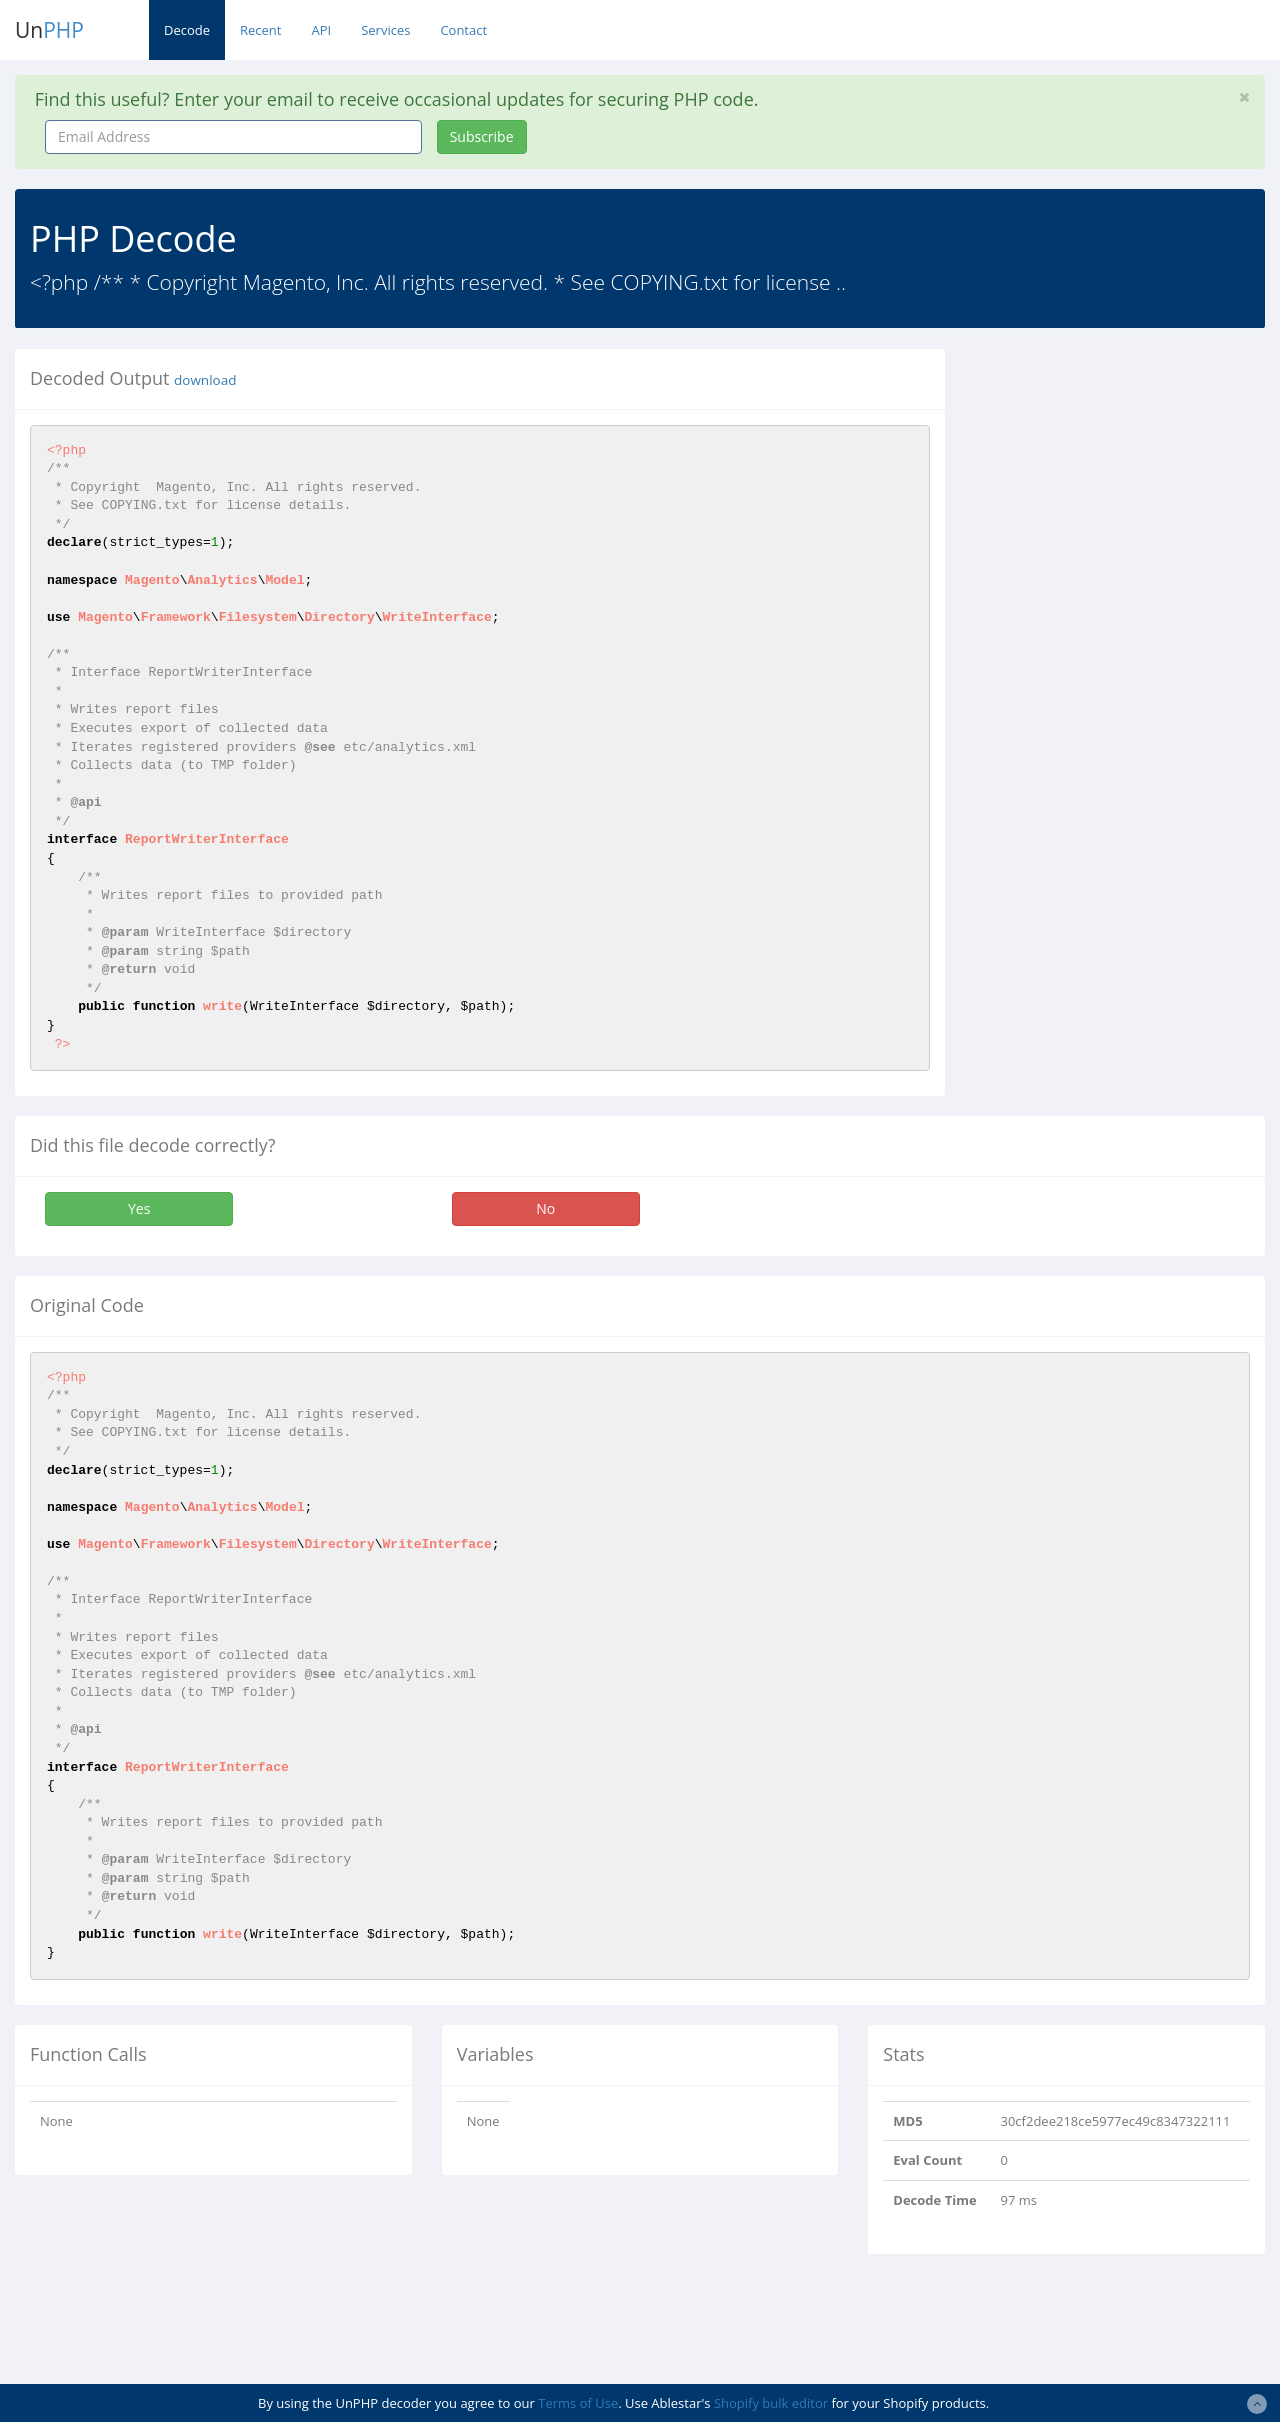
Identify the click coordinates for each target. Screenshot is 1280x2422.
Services (385, 30)
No (545, 1208)
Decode (187, 30)
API (321, 30)
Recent (260, 30)
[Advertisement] (1127, 474)
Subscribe (482, 136)
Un (49, 30)
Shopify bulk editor (771, 2403)
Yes (139, 1208)
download (205, 380)
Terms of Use (578, 2403)
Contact (463, 30)
